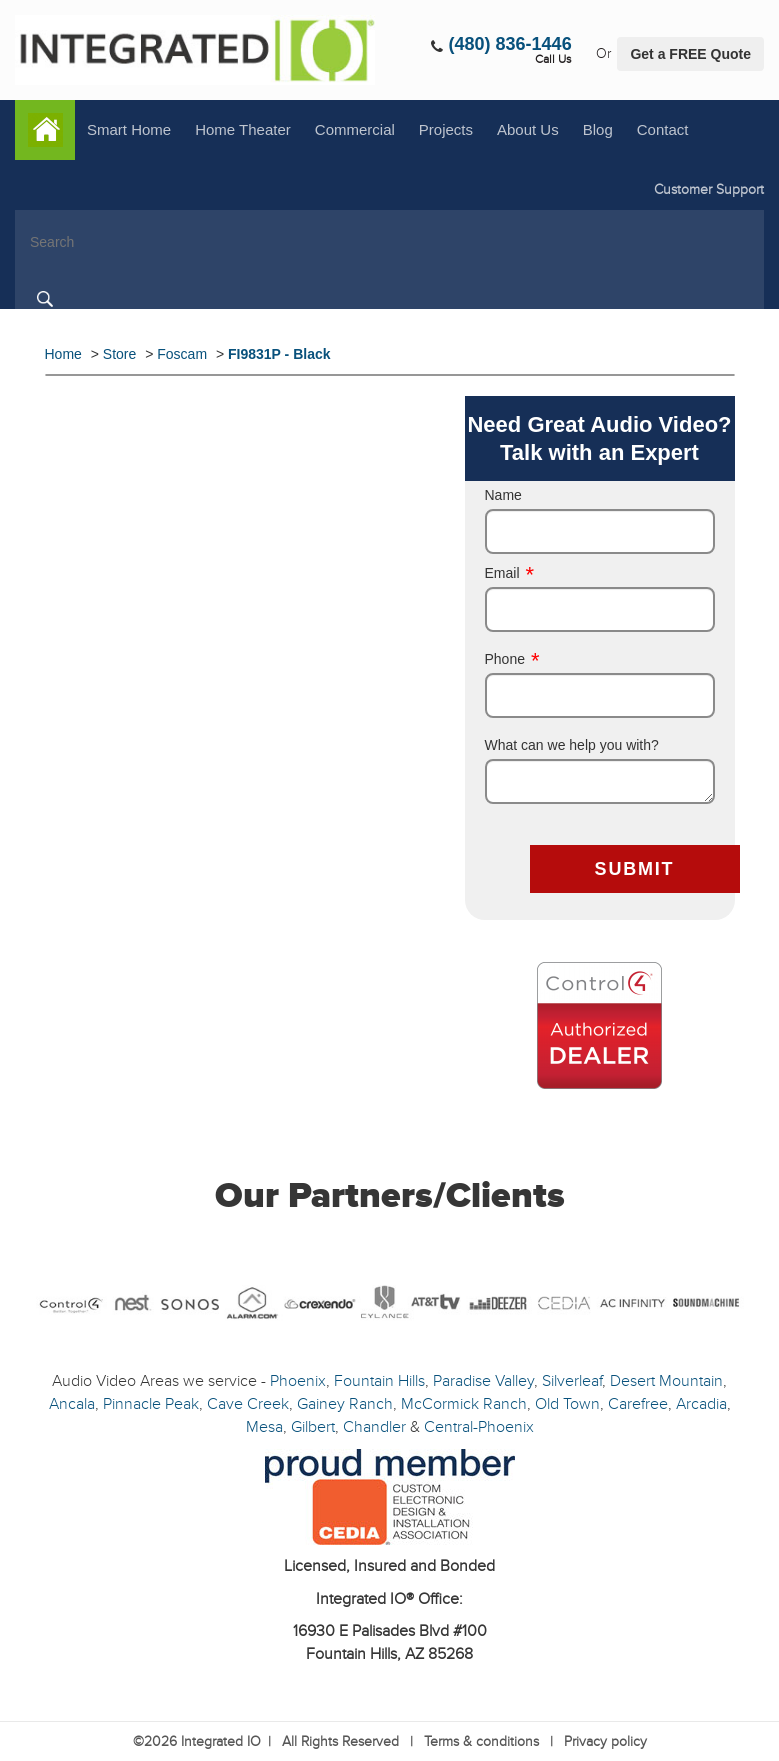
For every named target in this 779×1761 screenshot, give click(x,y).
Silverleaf (572, 1381)
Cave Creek (248, 1404)
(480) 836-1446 (510, 44)
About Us (528, 129)
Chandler (374, 1427)
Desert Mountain (666, 1381)
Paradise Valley (483, 1381)
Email (510, 573)
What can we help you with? (572, 745)
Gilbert (313, 1427)
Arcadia (701, 1404)
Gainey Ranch (345, 1404)
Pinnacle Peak (151, 1404)
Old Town (567, 1404)
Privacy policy (605, 1741)
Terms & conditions (481, 1741)
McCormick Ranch (464, 1404)
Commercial (355, 129)
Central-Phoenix (479, 1427)
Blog (598, 129)
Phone (512, 659)
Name (503, 495)
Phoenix (298, 1381)
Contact (663, 129)
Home (45, 130)
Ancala (72, 1404)
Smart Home (129, 129)
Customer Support (709, 189)
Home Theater (243, 129)
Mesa (264, 1427)
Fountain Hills (379, 1381)
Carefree (638, 1404)
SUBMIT (635, 869)
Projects (446, 129)
